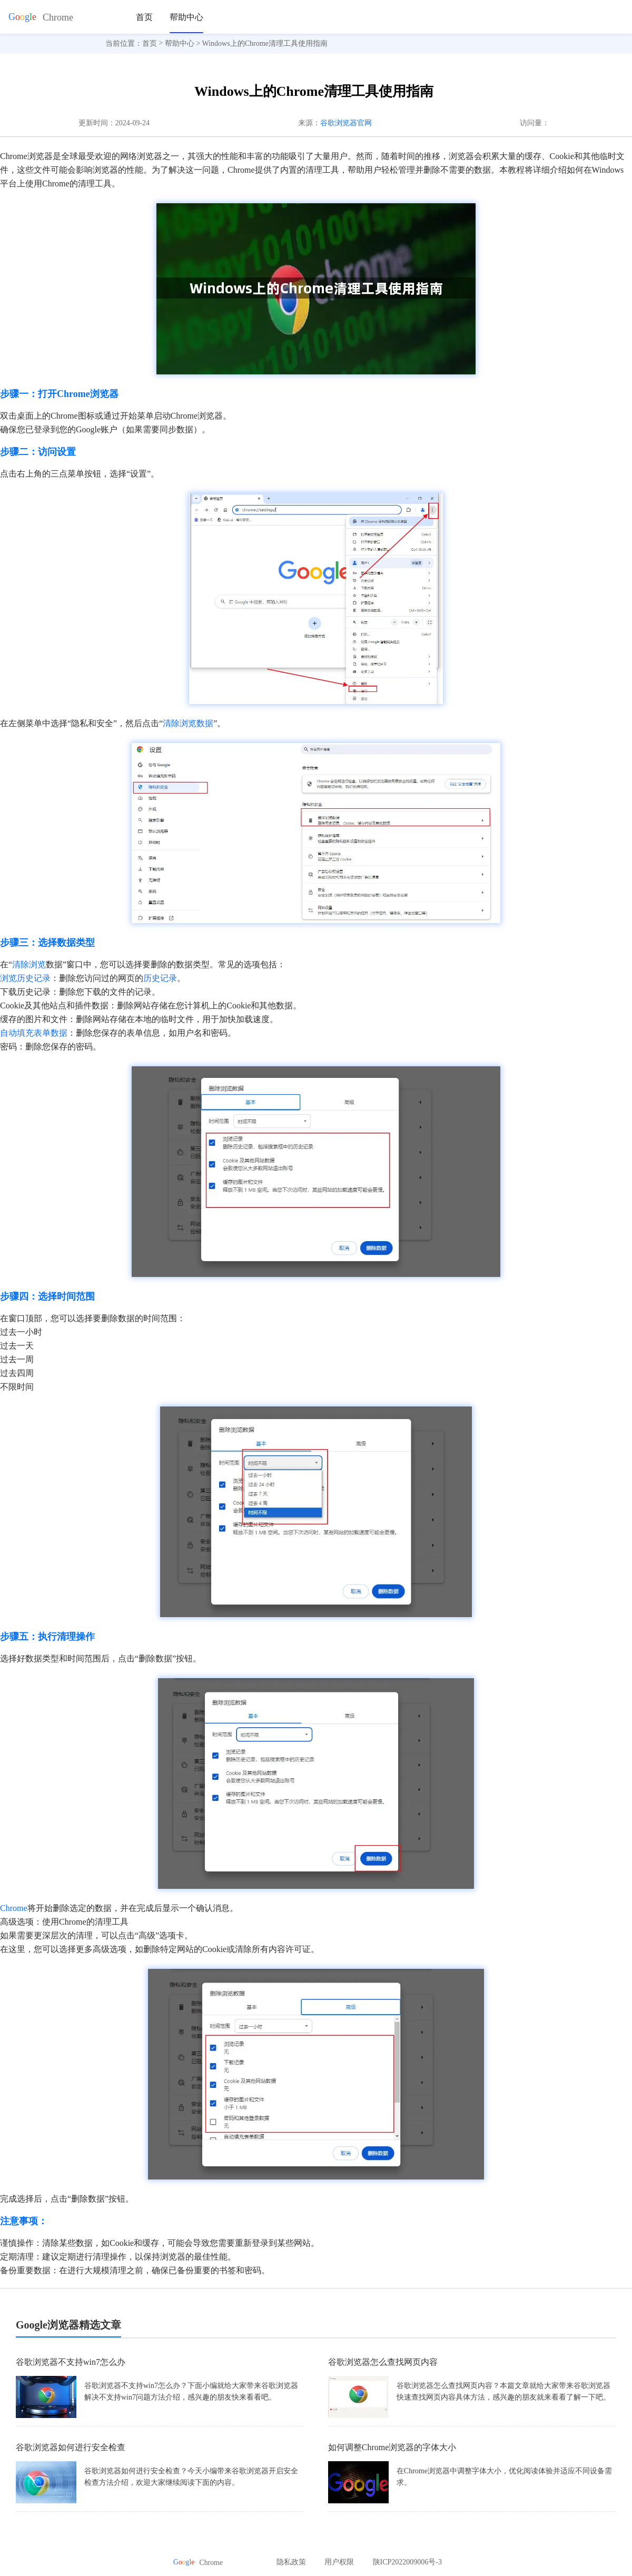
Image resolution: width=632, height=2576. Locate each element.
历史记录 (160, 978)
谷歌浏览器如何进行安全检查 (70, 2447)
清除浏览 (29, 964)
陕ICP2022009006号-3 (407, 2562)
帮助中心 (186, 17)
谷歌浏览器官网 (346, 123)
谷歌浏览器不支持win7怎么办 (70, 2361)
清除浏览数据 (188, 723)
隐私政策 (291, 2562)
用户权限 (339, 2562)
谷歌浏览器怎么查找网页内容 (383, 2361)
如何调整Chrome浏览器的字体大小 (392, 2447)
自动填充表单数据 (33, 1032)
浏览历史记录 (25, 978)
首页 (144, 17)
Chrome (13, 1908)
